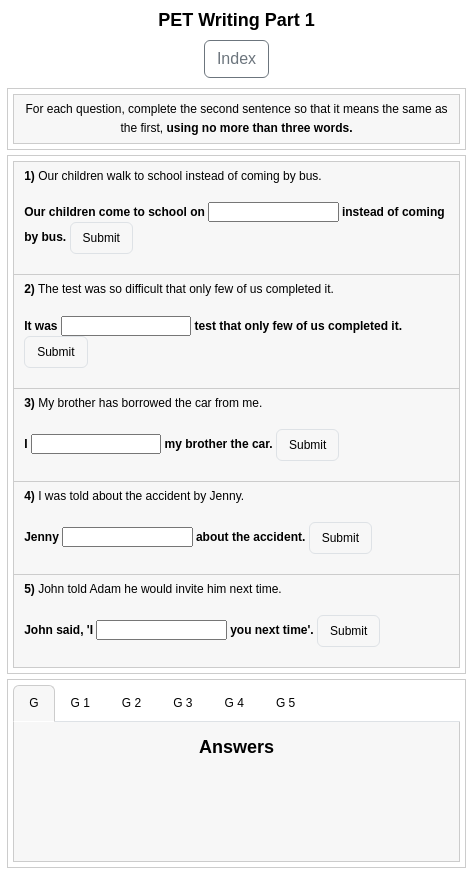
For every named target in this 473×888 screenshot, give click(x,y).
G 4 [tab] (234, 703)
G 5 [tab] (285, 703)
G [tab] (33, 703)
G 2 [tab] (131, 703)
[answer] (273, 212)
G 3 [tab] (182, 703)
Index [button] (236, 58)
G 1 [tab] (80, 703)
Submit (101, 238)
